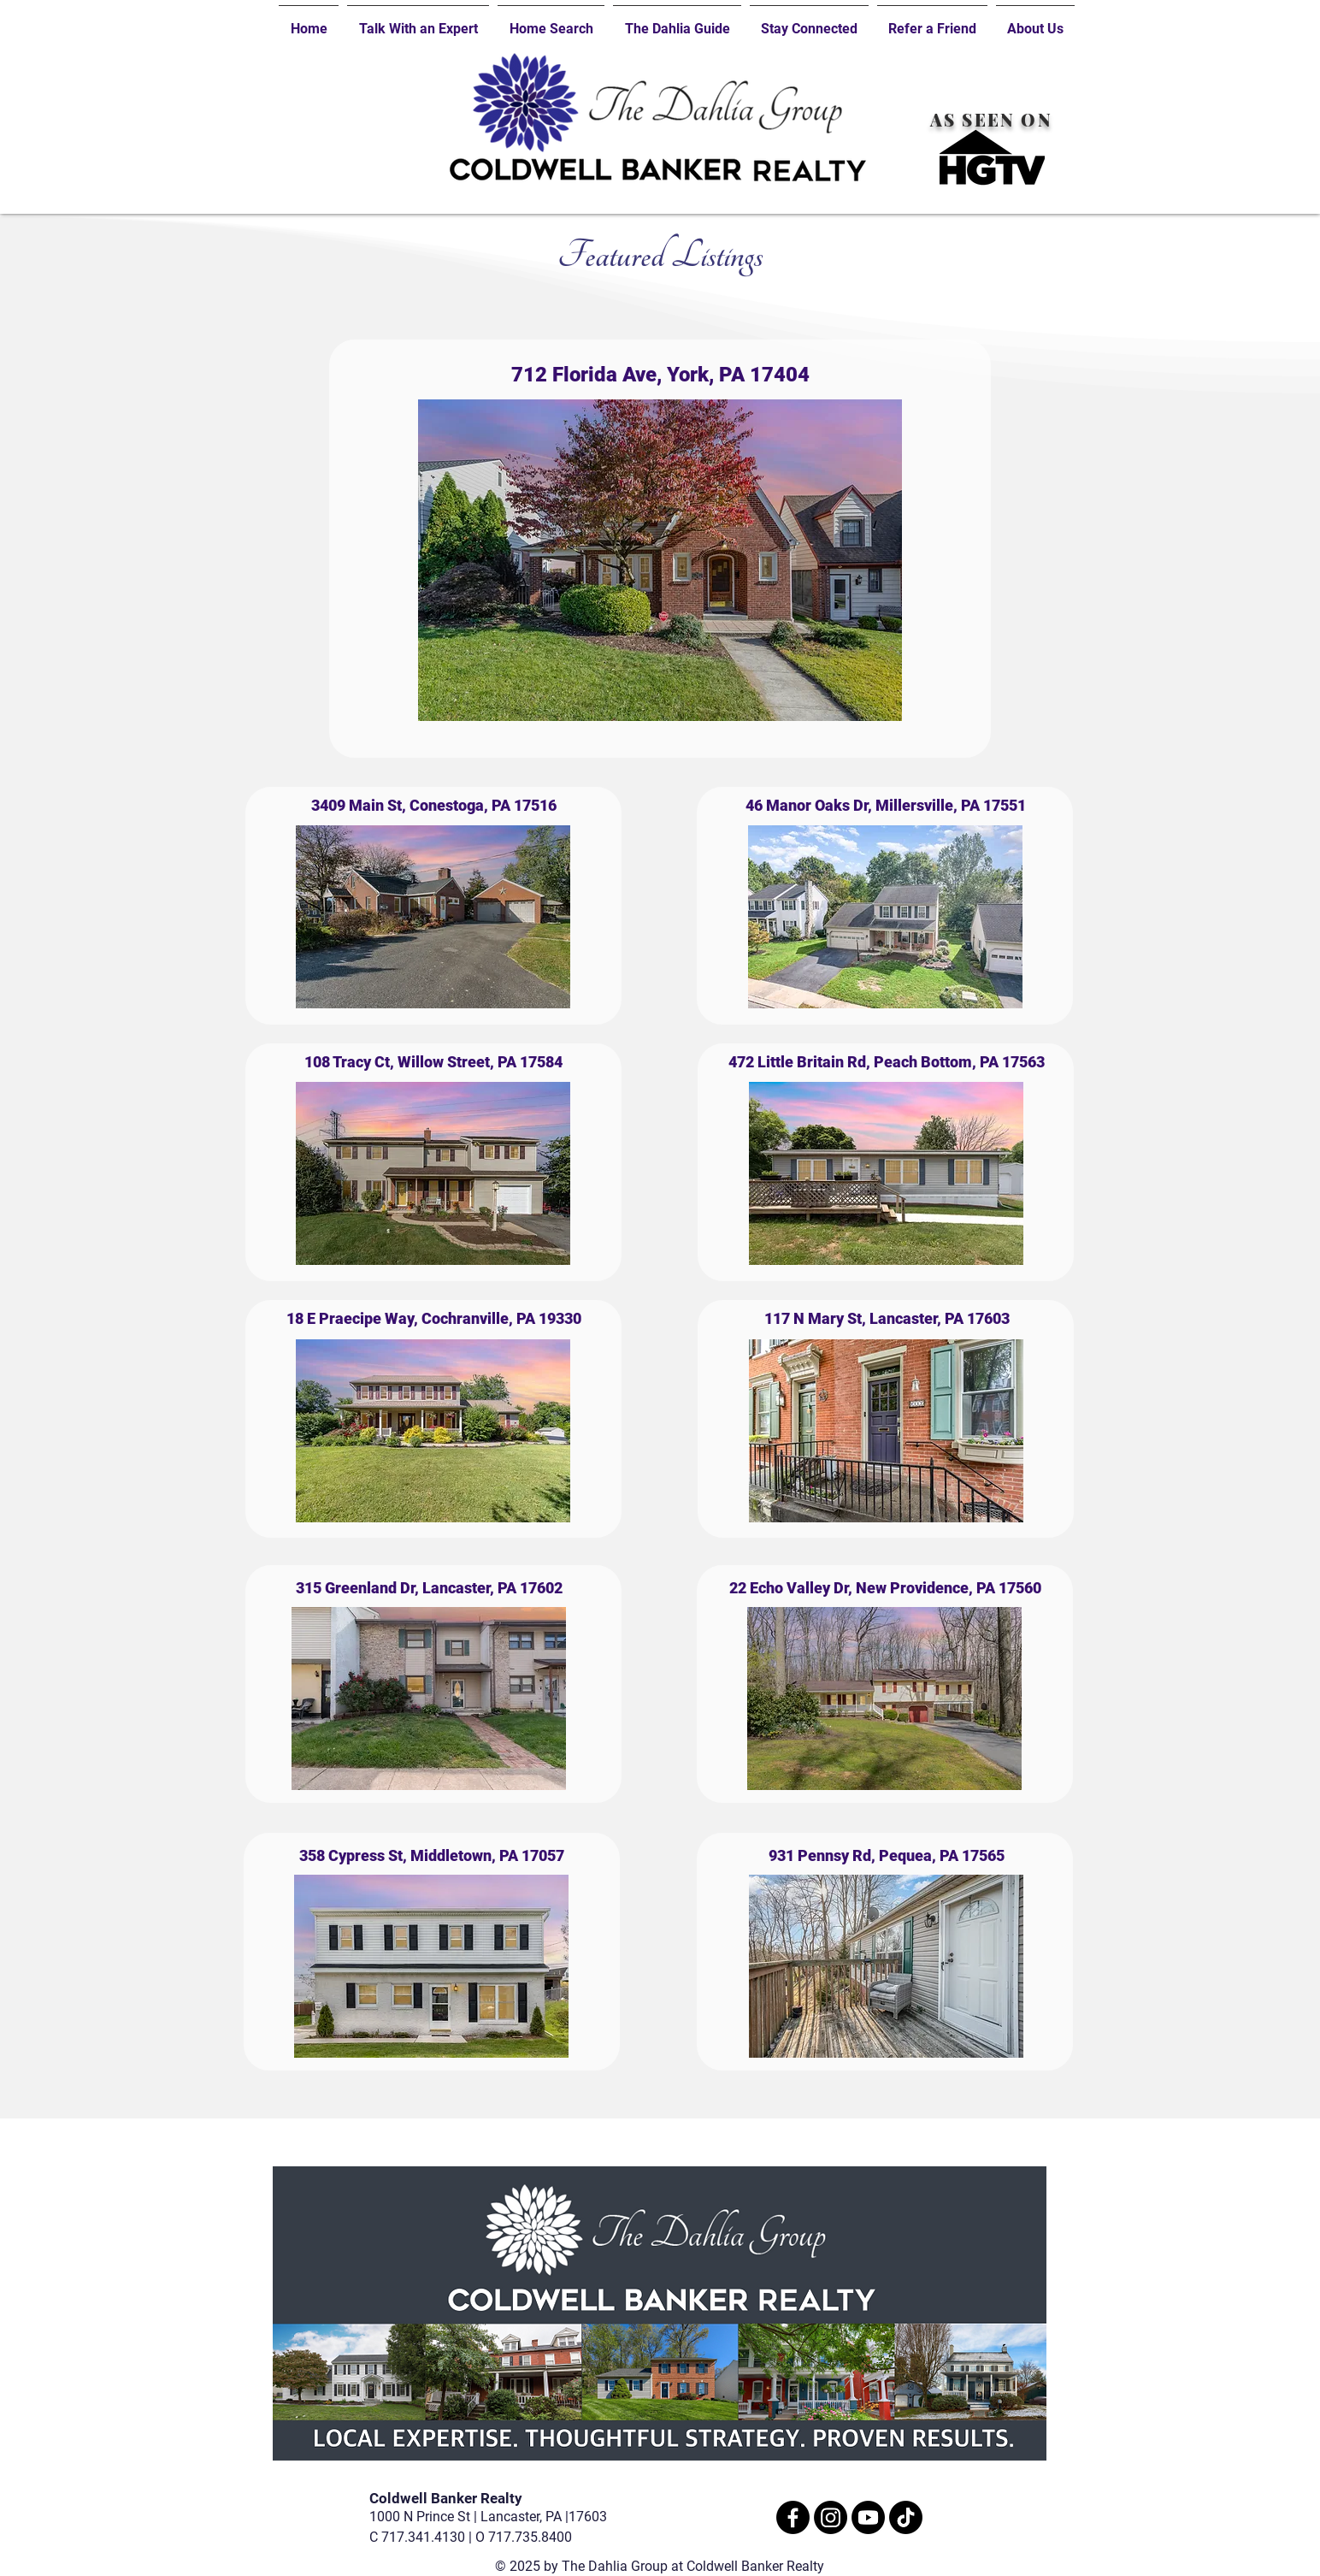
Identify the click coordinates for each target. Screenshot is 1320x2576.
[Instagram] (830, 2517)
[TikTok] (905, 2517)
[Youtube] (868, 2517)
